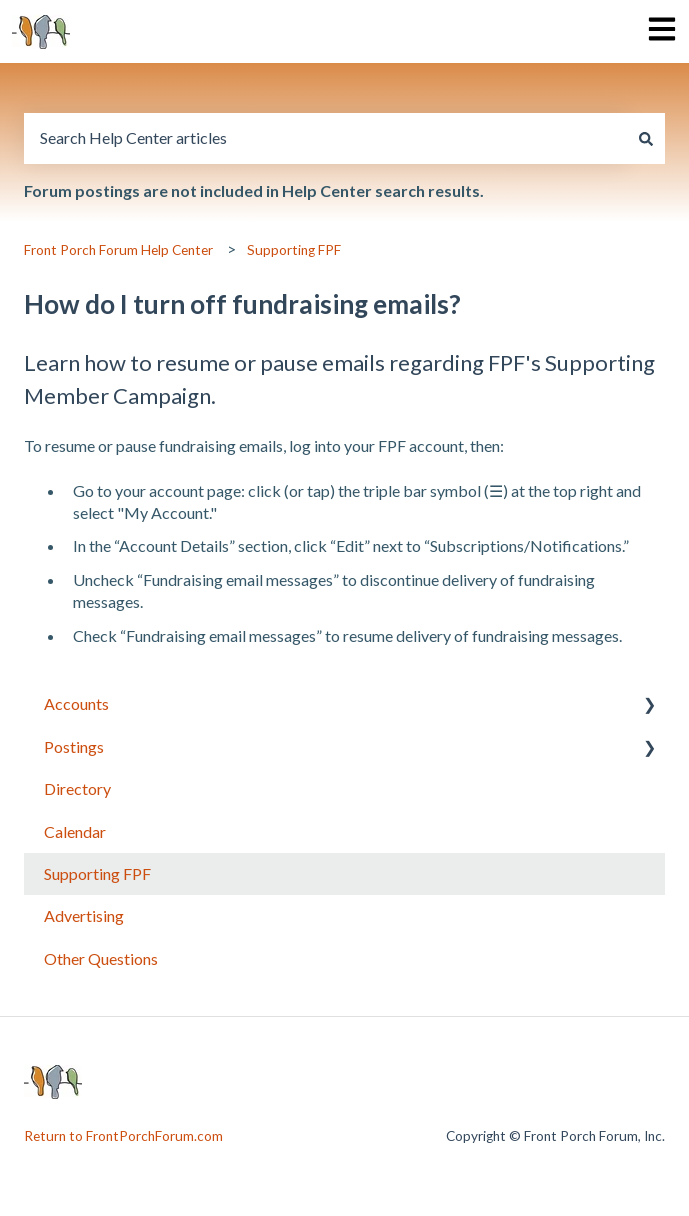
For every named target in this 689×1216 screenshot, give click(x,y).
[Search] (646, 138)
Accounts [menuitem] (76, 703)
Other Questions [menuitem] (101, 958)
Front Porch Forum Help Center (118, 250)
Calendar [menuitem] (75, 831)
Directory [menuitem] (77, 788)
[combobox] (325, 138)
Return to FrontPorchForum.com (123, 1136)
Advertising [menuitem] (84, 915)
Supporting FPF (294, 250)
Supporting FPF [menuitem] (97, 873)
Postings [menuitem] (74, 746)
